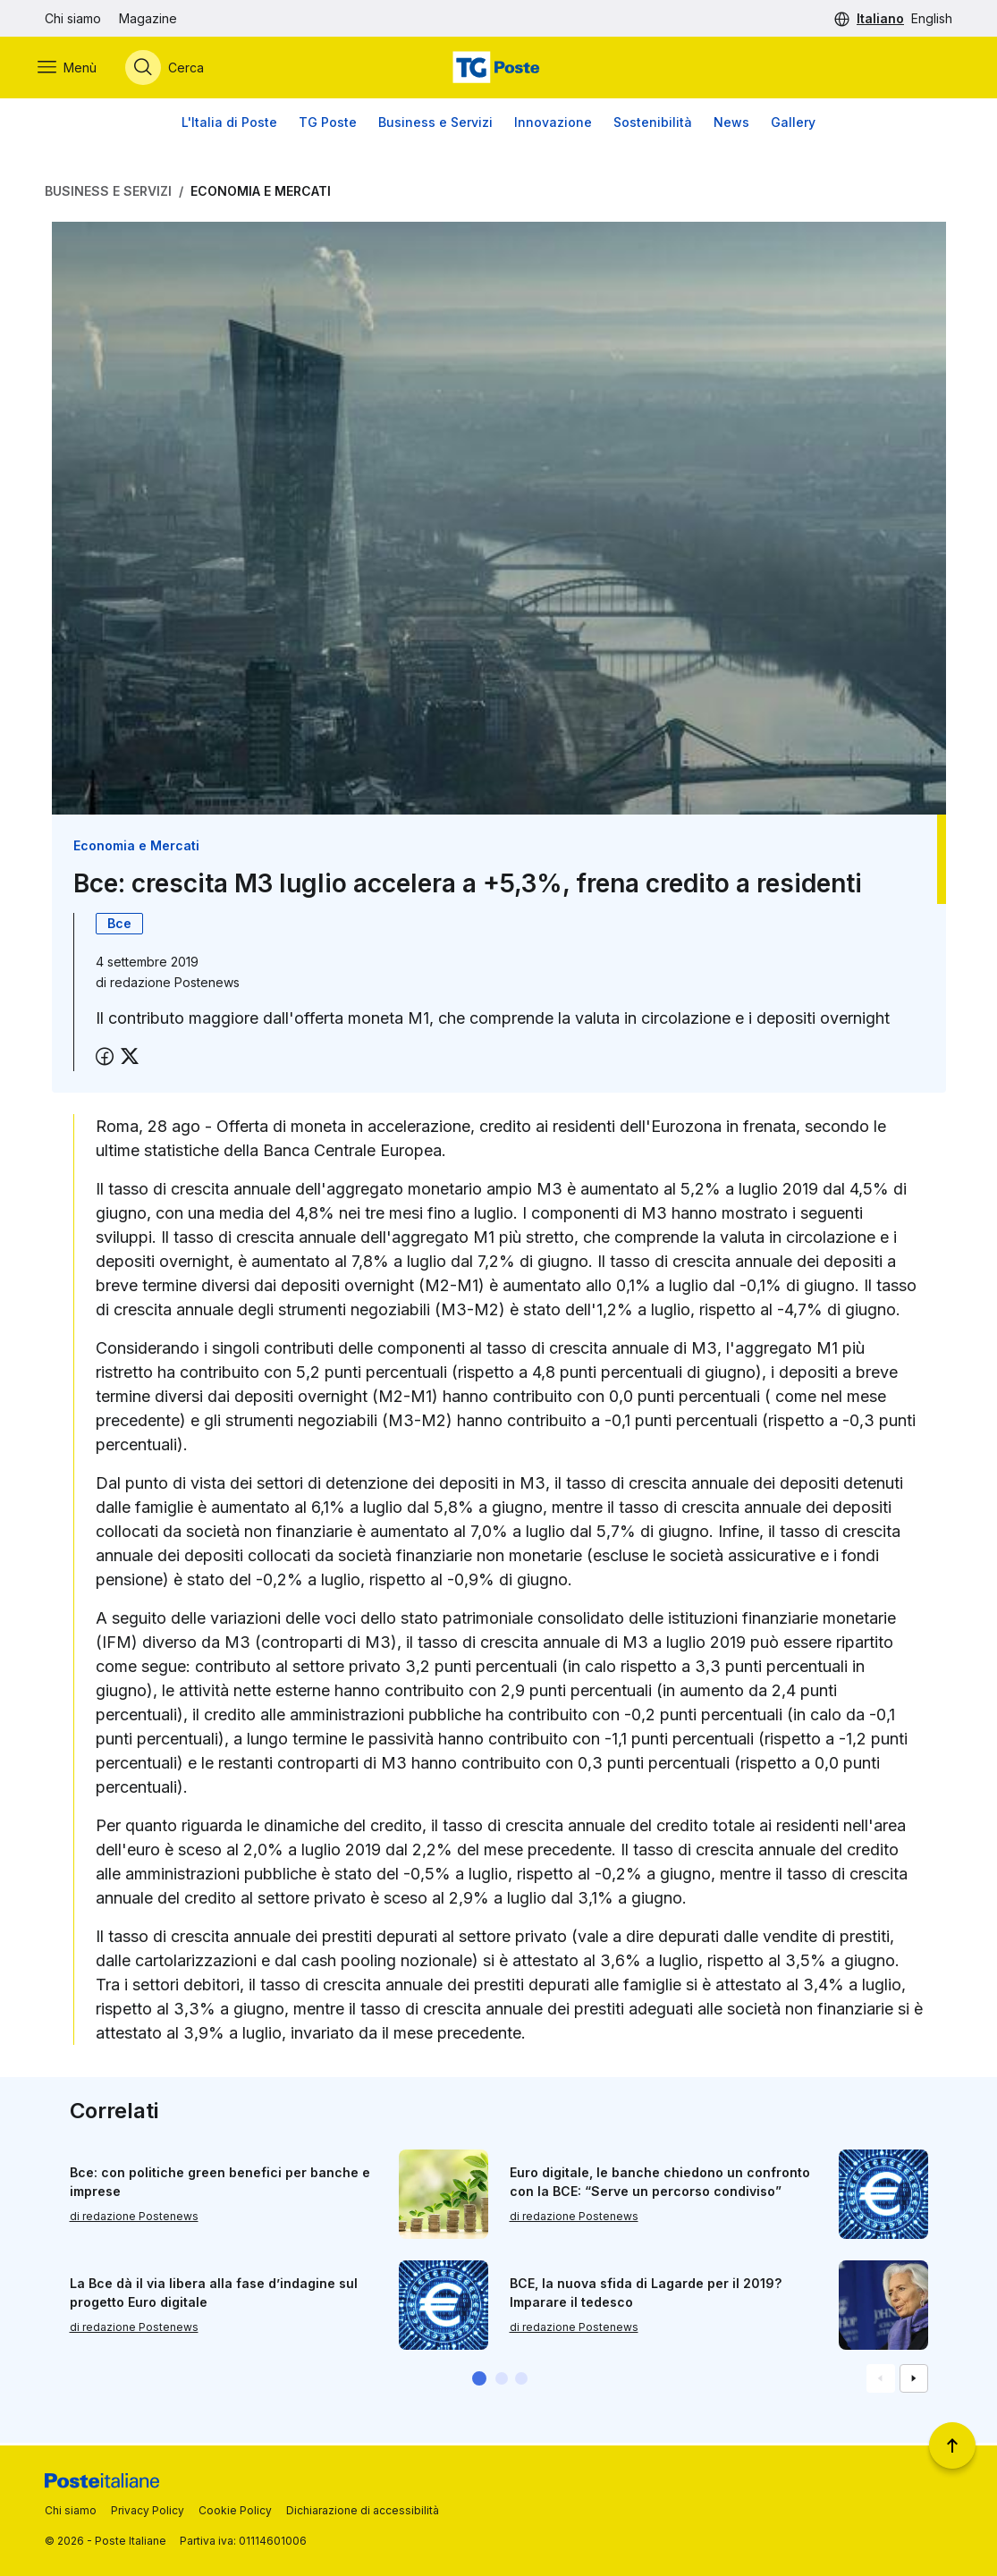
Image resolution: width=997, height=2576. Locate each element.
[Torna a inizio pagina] (952, 2445)
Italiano (880, 18)
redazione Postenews (175, 984)
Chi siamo (73, 18)
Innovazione (553, 124)
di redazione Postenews (134, 2218)
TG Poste (328, 124)
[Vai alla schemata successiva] (914, 2381)
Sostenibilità (652, 124)
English (931, 18)
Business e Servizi (435, 124)
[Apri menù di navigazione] (74, 69)
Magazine (148, 18)
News (731, 124)
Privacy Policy (147, 2510)
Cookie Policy (235, 2510)
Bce (119, 925)
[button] (479, 2381)
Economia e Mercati (260, 193)
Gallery (793, 124)
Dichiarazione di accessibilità (362, 2510)
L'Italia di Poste (229, 124)
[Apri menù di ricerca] (171, 69)
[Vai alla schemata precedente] (880, 2381)
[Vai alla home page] (498, 69)
